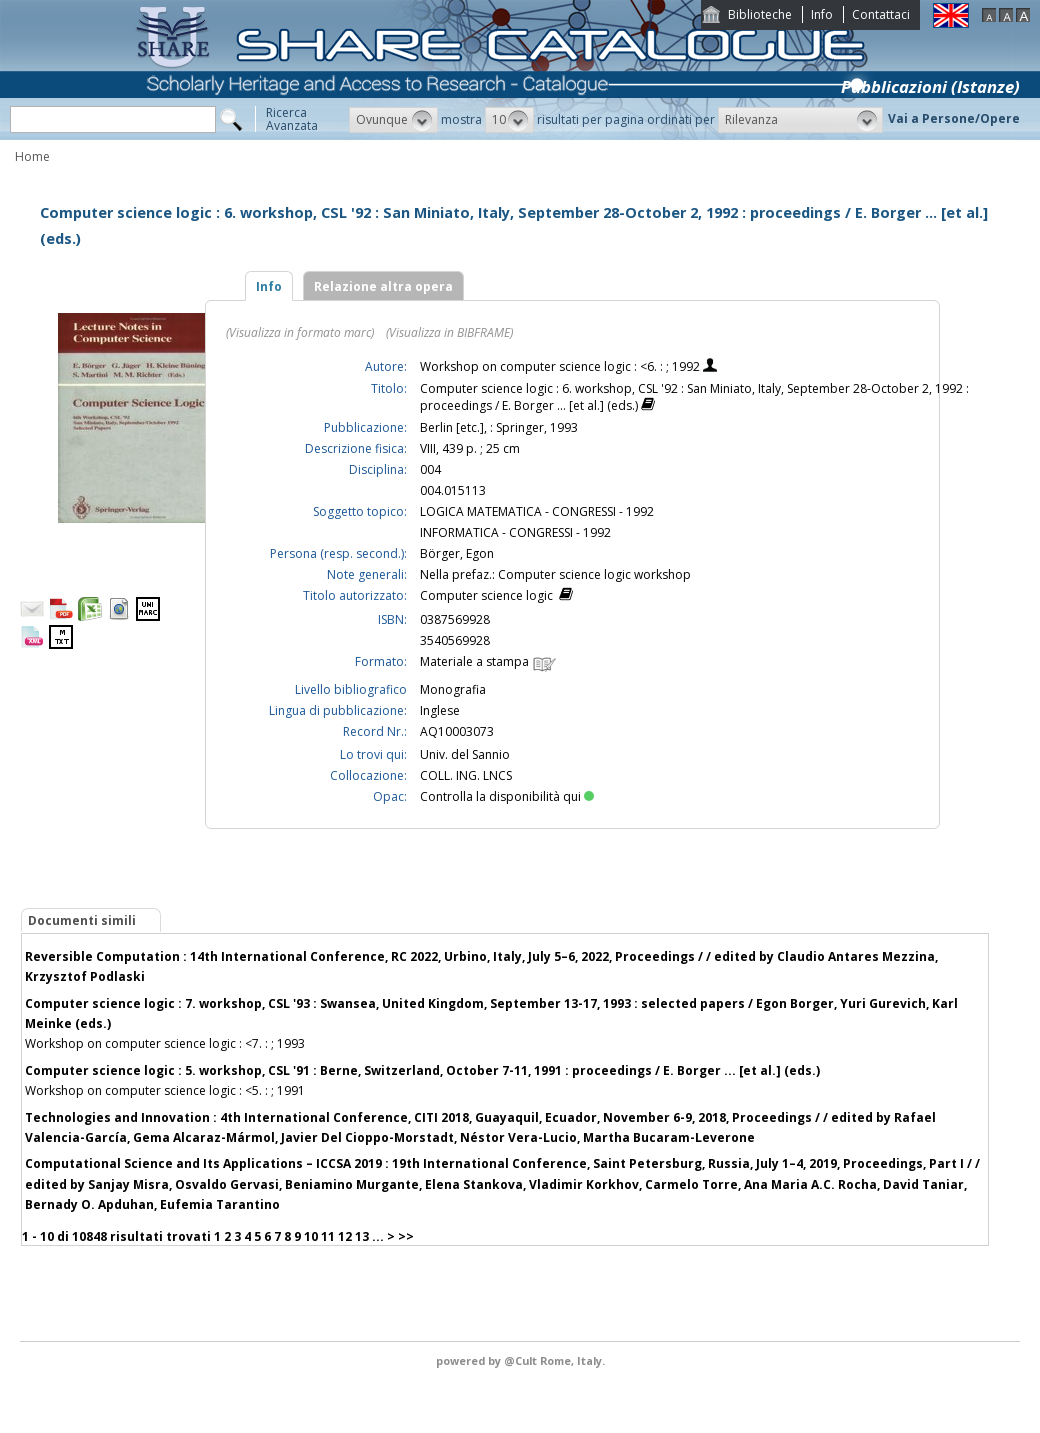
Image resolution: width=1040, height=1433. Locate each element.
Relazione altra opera (383, 286)
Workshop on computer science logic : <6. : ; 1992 (561, 366)
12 (345, 1236)
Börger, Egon (457, 553)
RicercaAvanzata (292, 119)
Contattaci (881, 14)
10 (311, 1236)
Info (822, 14)
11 (328, 1236)
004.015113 (453, 490)
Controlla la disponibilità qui (507, 796)
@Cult (522, 1360)
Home (32, 156)
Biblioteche (760, 14)
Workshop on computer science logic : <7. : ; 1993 (165, 1043)
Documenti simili (82, 920)
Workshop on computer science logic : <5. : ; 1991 (165, 1090)
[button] (393, 120)
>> (406, 1236)
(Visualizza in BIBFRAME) (449, 332)
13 (362, 1236)
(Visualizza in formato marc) (300, 332)
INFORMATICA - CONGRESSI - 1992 (515, 532)
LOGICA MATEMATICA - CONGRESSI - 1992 (537, 511)
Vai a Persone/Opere (954, 118)
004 (430, 469)
